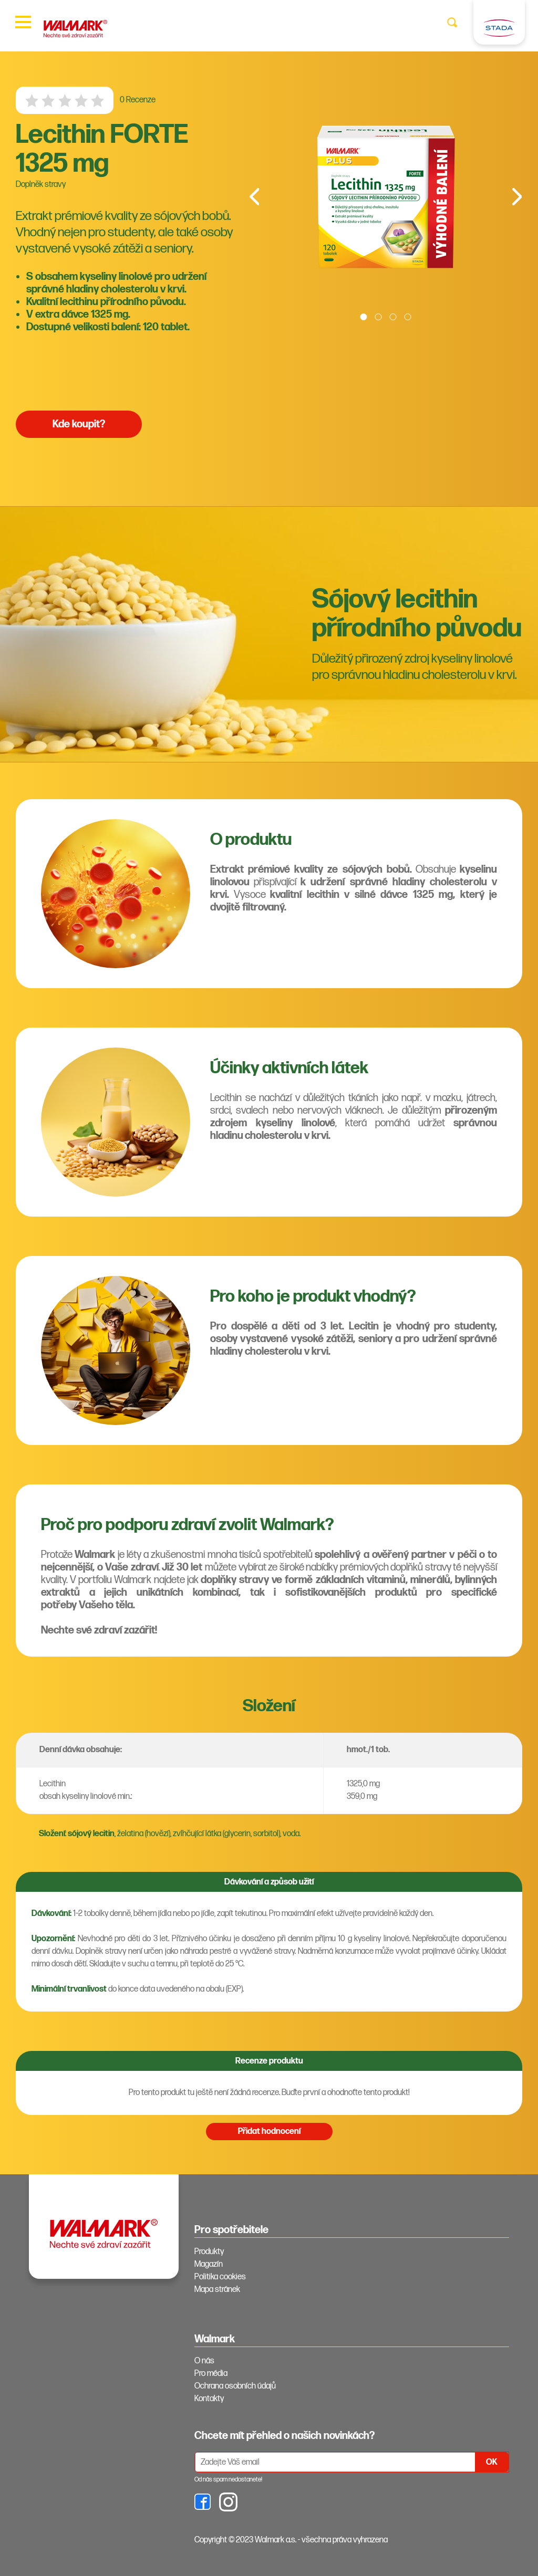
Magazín (208, 2264)
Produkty (209, 2252)
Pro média (210, 2374)
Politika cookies (220, 2277)
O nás (204, 2361)
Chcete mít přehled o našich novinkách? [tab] (284, 2436)
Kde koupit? (79, 424)
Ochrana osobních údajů (235, 2386)
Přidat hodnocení (269, 2132)
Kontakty (209, 2399)
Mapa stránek (217, 2290)
